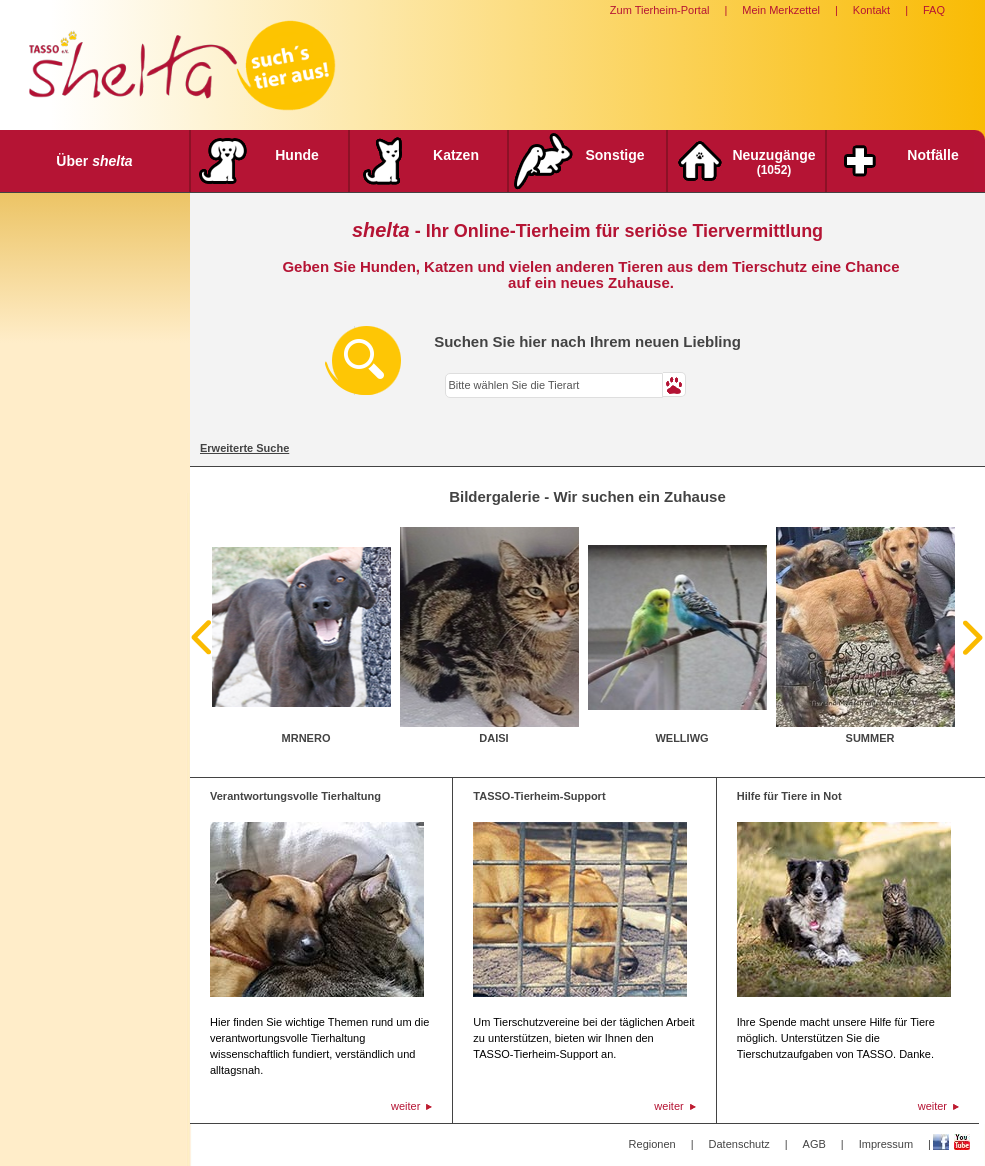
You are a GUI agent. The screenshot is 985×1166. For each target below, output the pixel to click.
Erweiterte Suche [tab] (244, 448)
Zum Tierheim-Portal (660, 10)
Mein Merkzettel (781, 10)
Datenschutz (739, 1144)
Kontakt (871, 10)
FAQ (934, 10)
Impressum (886, 1144)
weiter (405, 1106)
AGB (814, 1144)
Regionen (652, 1144)
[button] (674, 384)
